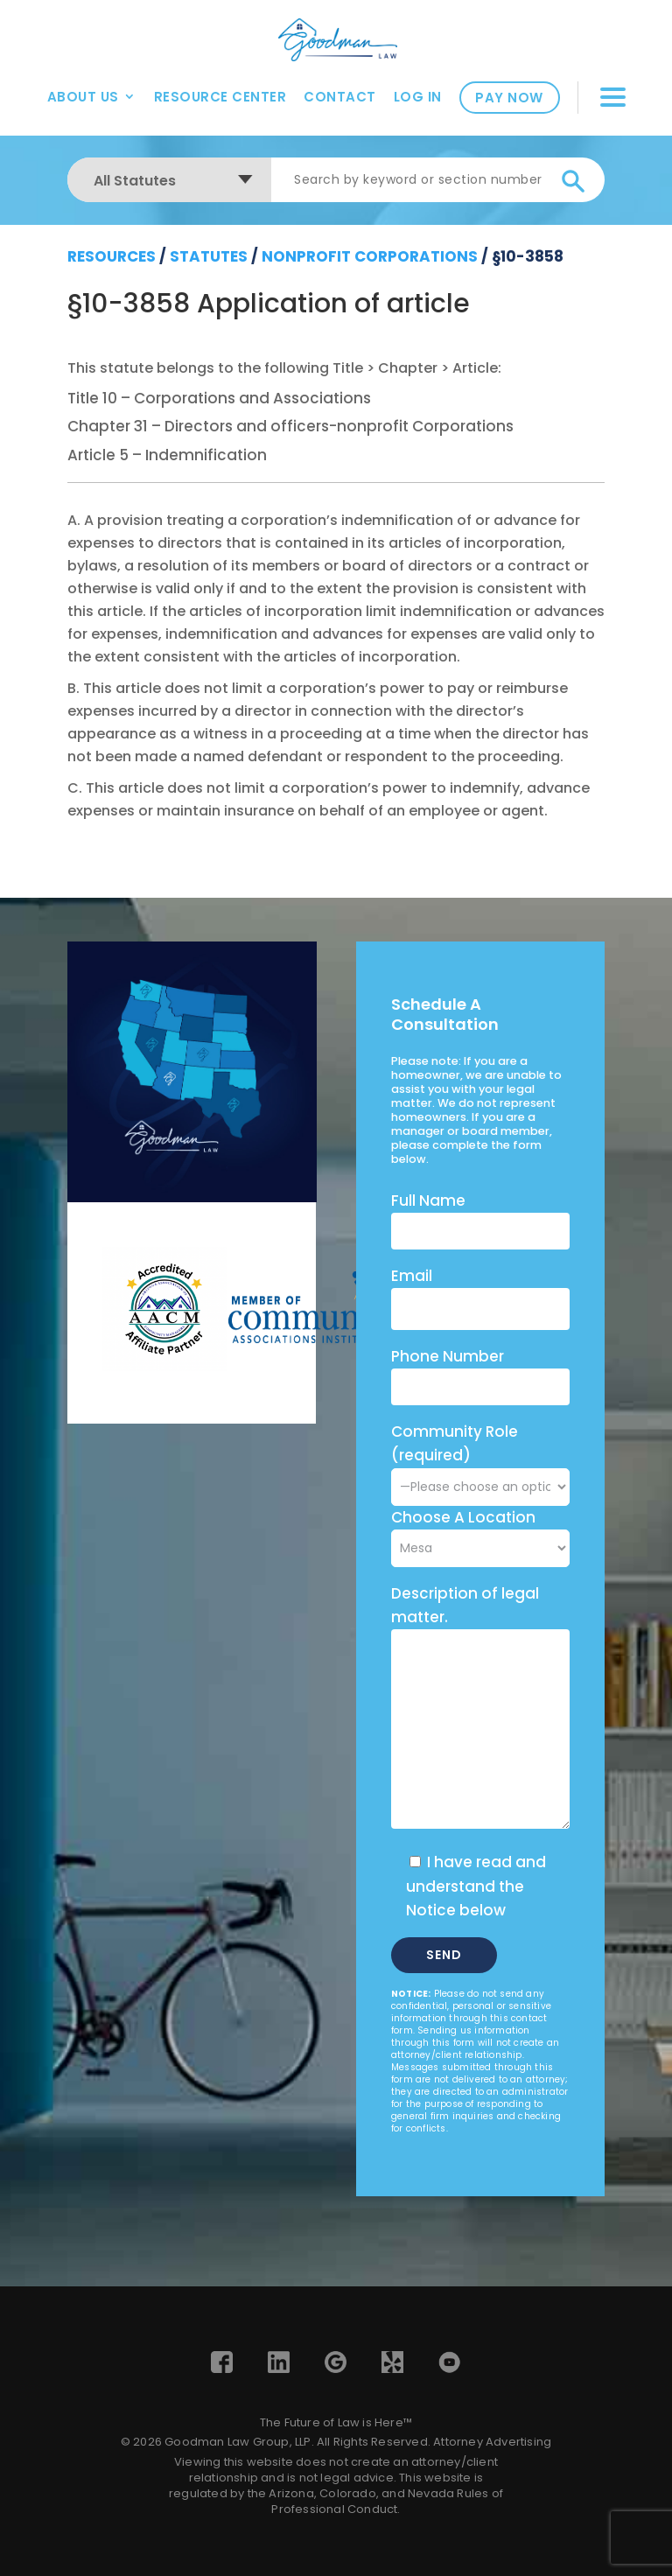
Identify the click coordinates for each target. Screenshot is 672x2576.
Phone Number (447, 1356)
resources (111, 256)
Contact (340, 97)
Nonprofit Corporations (370, 256)
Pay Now (509, 97)
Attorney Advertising (492, 2441)
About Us (83, 97)
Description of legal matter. (465, 1605)
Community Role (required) (480, 1458)
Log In (418, 97)
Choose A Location (463, 1517)
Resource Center (220, 97)
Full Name (428, 1200)
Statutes (209, 256)
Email (411, 1275)
